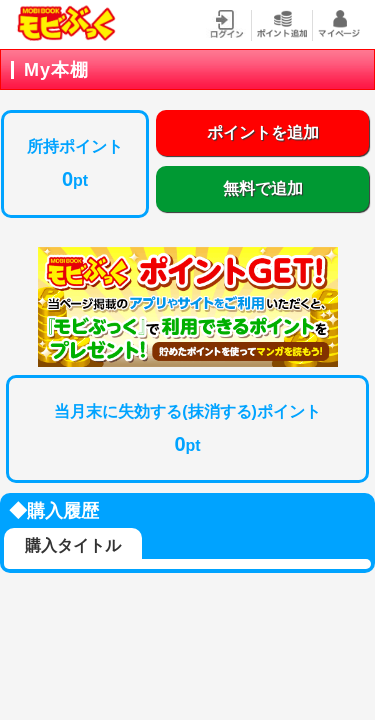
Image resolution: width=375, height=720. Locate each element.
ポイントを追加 (263, 132)
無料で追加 (263, 188)
